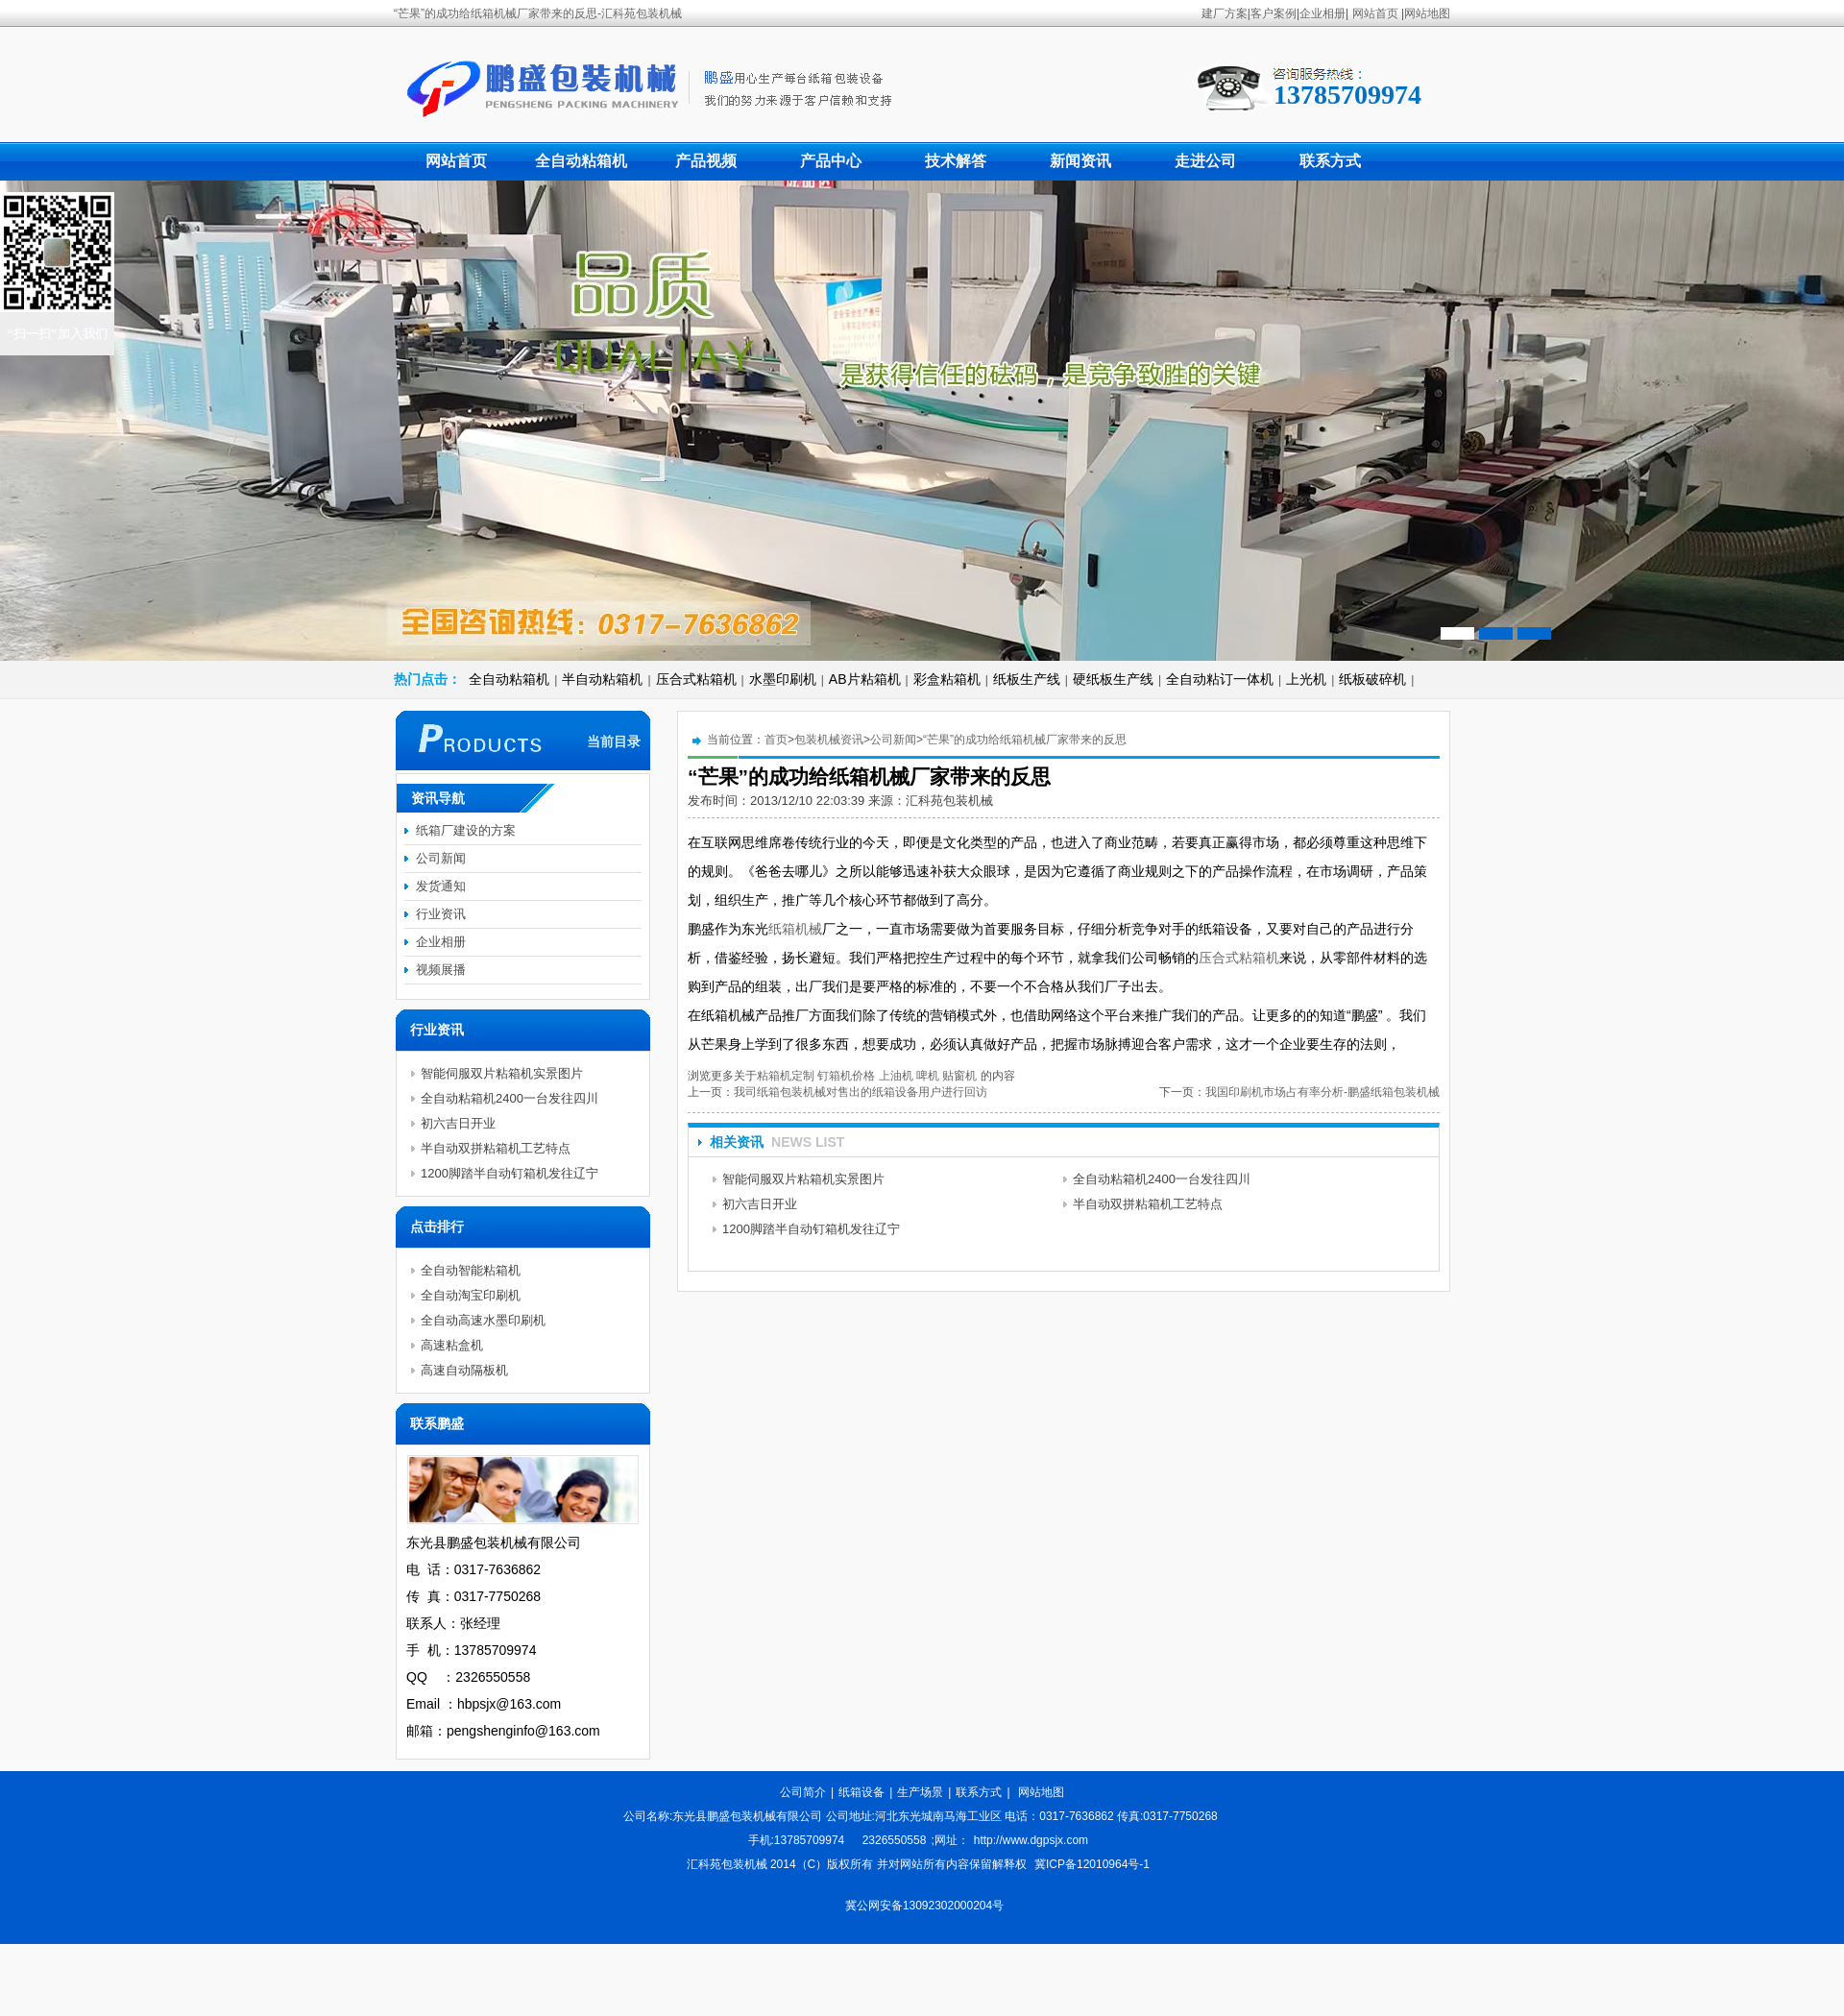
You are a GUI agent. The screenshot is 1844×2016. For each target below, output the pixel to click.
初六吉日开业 (759, 1204)
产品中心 (830, 161)
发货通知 (441, 886)
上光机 (1306, 679)
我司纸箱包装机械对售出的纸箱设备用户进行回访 (860, 1092)
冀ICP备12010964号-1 (1092, 1864)
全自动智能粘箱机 (471, 1270)
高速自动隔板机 (464, 1370)
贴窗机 (959, 1075)
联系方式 (1330, 161)
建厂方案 (1224, 13)
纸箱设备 (861, 1792)
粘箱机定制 (785, 1075)
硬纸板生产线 (1113, 679)
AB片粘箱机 (865, 679)
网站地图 (1427, 13)
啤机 (927, 1075)
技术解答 (955, 161)
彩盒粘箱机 (947, 679)
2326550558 (894, 1840)
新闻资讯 (1080, 161)
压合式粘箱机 (696, 679)
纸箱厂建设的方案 (466, 830)
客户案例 (1273, 13)
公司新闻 (893, 739)
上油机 (896, 1075)
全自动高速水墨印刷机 (483, 1320)
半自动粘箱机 (602, 679)
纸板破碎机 (1372, 679)
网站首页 (1375, 13)
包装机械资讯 (828, 739)
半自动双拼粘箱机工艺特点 (1148, 1204)
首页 (776, 739)
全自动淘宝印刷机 (471, 1295)
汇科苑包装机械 (949, 800)
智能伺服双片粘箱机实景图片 (803, 1179)
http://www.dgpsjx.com (1031, 1840)
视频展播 (441, 969)
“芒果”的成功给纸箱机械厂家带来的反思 (1025, 739)
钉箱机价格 (846, 1075)
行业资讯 (441, 914)
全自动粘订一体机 (1220, 679)
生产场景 (920, 1792)
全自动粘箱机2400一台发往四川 (1161, 1179)
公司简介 (803, 1792)
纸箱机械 (795, 928)
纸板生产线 (1026, 679)
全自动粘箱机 (581, 161)
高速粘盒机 (452, 1345)
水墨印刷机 (782, 679)
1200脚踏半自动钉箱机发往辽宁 (811, 1229)
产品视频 (706, 161)
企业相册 (1322, 13)
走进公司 (1205, 161)
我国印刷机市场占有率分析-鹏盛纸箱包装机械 (1322, 1092)
